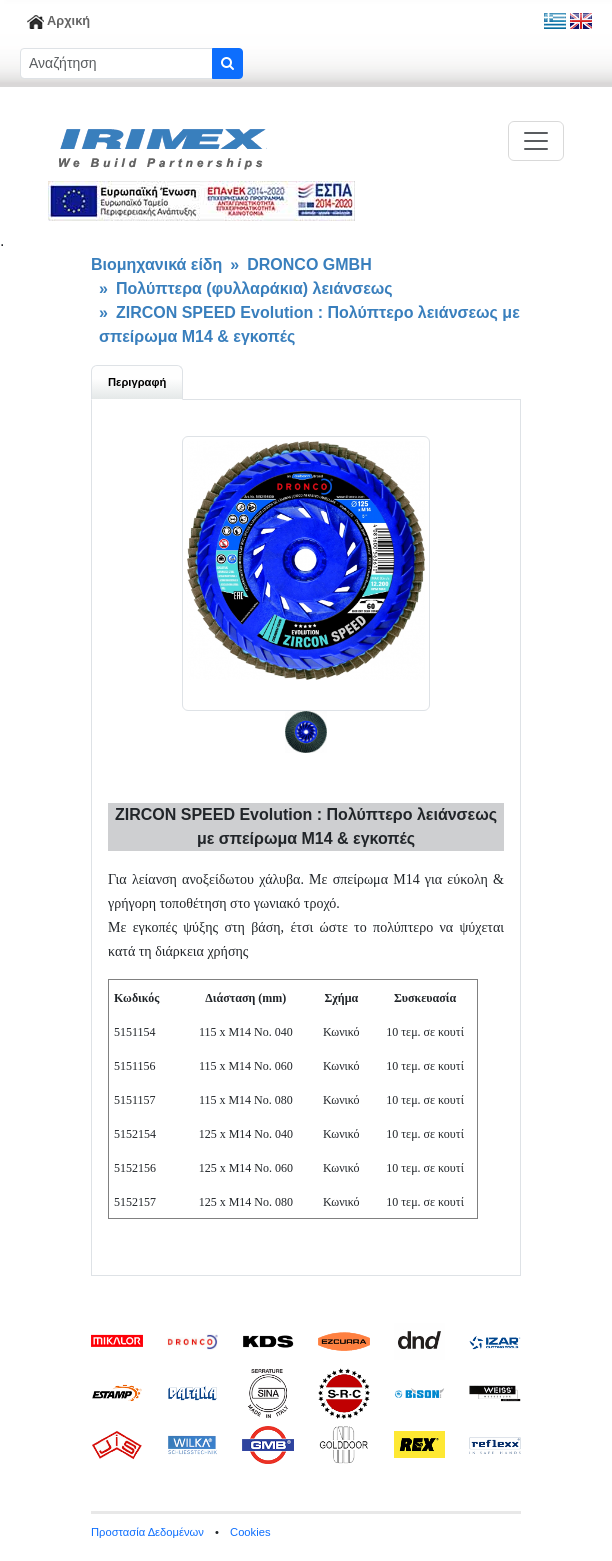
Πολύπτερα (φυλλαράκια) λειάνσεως (254, 288)
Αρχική (58, 20)
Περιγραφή (137, 382)
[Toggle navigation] (536, 141)
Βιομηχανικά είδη (156, 264)
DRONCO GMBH (309, 264)
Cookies (250, 1532)
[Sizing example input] (116, 63)
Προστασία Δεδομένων (147, 1532)
